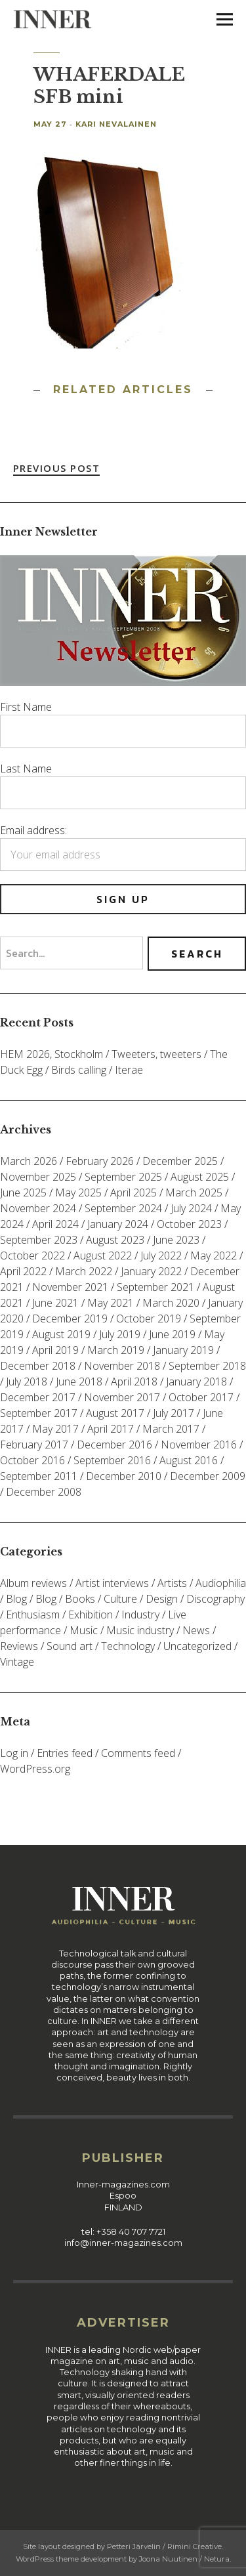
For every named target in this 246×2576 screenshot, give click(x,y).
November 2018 (122, 1366)
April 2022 (23, 1271)
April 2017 (110, 1429)
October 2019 (148, 1318)
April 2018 (134, 1381)
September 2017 (38, 1413)
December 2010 (123, 1476)
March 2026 (28, 1161)
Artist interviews (112, 1583)
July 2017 (173, 1413)
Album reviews (33, 1583)
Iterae (129, 1070)
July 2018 (26, 1381)
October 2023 (189, 1224)
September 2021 (155, 1287)
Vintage (17, 1662)
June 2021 (55, 1303)
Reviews (19, 1646)
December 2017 (37, 1397)
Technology (128, 1646)
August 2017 (115, 1413)
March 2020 (170, 1303)
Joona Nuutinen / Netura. (185, 2559)
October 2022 (32, 1255)
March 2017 (170, 1429)
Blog (16, 1599)
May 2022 (213, 1255)
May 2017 (55, 1429)
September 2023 (38, 1240)
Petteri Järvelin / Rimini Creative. (165, 2546)
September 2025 (123, 1177)
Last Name (26, 768)
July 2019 (119, 1334)
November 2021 (70, 1287)
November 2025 (38, 1177)
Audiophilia (220, 1583)
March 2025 (193, 1192)
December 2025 (180, 1161)
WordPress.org (35, 1769)
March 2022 (83, 1271)
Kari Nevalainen (116, 124)
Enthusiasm (33, 1614)
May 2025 (78, 1192)
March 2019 (115, 1350)
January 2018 (196, 1381)
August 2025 (200, 1177)
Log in (14, 1753)
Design (162, 1599)
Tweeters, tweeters (156, 1054)
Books (80, 1599)
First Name (26, 707)
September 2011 (38, 1476)
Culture (120, 1599)
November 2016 (199, 1444)
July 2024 (191, 1208)
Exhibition (90, 1614)
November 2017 (122, 1397)
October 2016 (32, 1460)
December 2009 (207, 1476)
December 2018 (37, 1366)
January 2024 (117, 1224)
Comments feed (138, 1753)
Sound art (69, 1646)
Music (84, 1630)
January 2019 (183, 1350)
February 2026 (100, 1161)
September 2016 (112, 1460)
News (196, 1630)
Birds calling (78, 1070)
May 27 (50, 124)
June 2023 (176, 1240)
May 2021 (110, 1303)
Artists (172, 1583)
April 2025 (133, 1192)
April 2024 (55, 1224)
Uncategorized (197, 1646)
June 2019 (172, 1334)
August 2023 (115, 1240)
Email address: (33, 830)
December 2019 (70, 1318)
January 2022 (151, 1271)
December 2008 (43, 1492)
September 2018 (207, 1366)
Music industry (140, 1630)
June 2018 (79, 1381)
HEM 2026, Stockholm (51, 1054)
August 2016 (188, 1460)
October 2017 (201, 1397)
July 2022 (161, 1255)
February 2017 (34, 1444)
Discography (215, 1599)
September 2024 (123, 1208)
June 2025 (23, 1192)
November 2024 (38, 1208)
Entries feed (64, 1753)
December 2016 (114, 1444)
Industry (140, 1614)
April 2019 (55, 1350)
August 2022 (102, 1255)
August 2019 (61, 1334)
